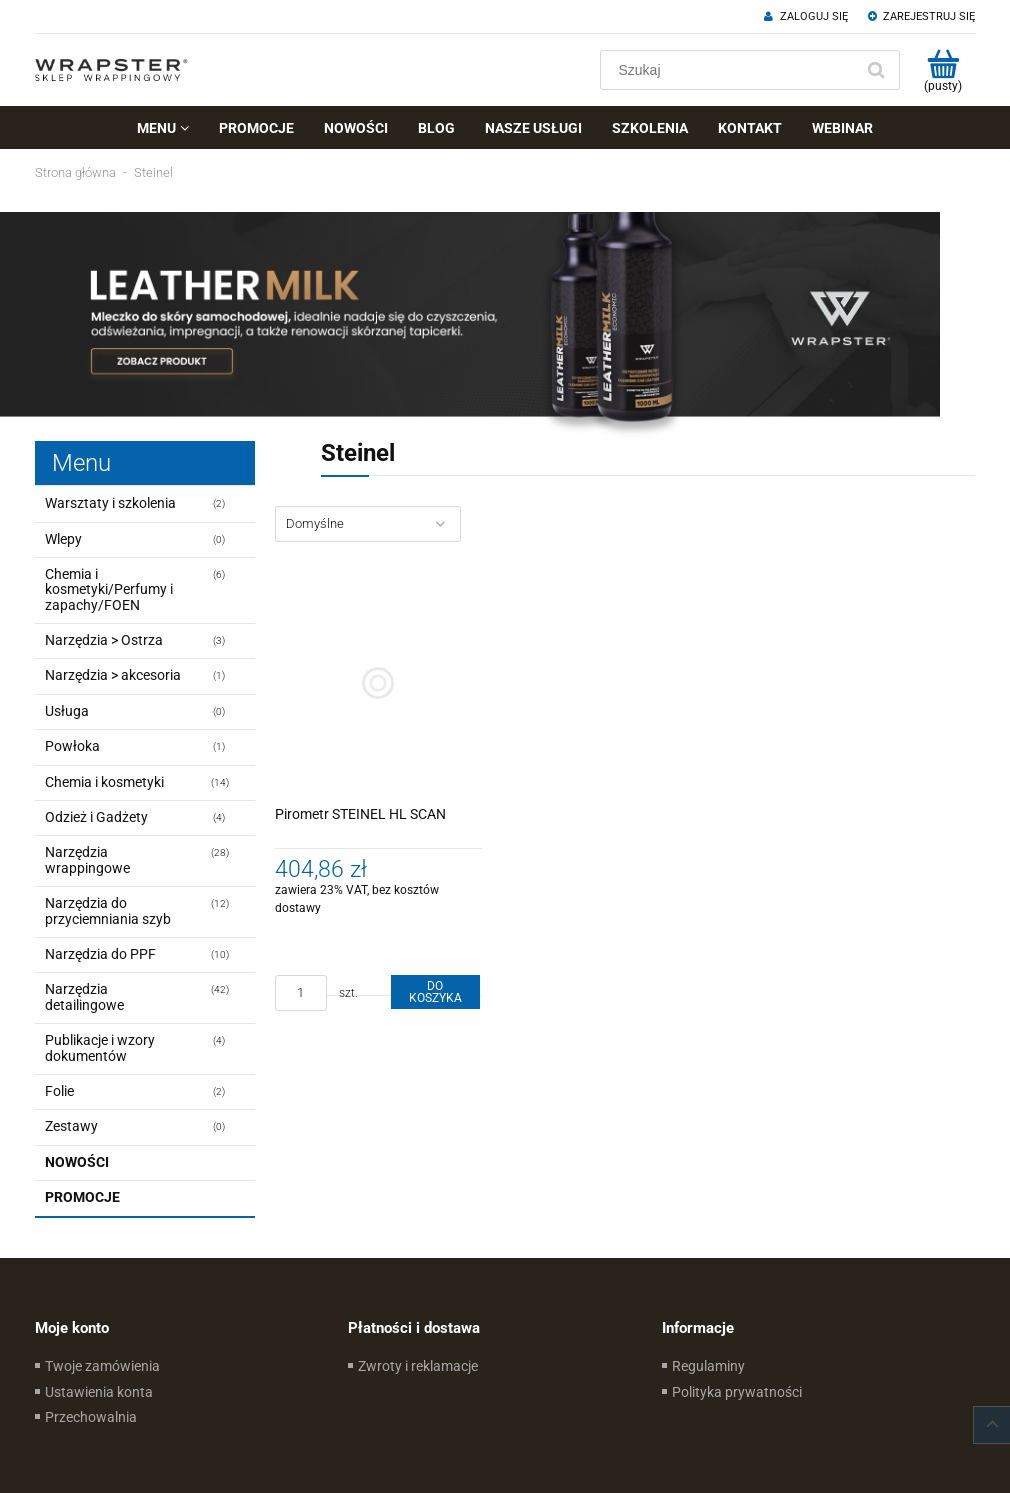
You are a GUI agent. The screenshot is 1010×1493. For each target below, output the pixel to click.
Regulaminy (708, 1366)
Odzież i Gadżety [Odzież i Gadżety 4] (96, 817)
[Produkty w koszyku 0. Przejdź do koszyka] (942, 70)
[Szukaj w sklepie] (731, 70)
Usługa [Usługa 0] (67, 711)
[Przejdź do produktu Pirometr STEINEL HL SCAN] (378, 683)
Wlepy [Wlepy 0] (63, 539)
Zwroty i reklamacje (418, 1366)
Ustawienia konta (99, 1392)
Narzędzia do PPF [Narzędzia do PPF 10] (100, 954)
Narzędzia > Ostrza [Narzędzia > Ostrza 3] (104, 640)
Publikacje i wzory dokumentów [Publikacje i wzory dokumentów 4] (100, 1047)
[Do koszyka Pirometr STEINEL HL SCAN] (435, 992)
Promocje (82, 1197)
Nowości (77, 1162)
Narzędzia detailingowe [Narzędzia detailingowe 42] (84, 996)
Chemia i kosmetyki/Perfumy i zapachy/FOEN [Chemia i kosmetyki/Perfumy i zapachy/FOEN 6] (109, 589)
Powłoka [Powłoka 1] (72, 746)
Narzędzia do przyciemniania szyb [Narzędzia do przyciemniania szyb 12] (108, 910)
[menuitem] (163, 128)
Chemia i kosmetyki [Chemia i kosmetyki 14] (104, 782)
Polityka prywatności (737, 1392)
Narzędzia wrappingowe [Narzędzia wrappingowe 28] (87, 859)
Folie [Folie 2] (59, 1091)
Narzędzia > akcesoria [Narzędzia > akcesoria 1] (113, 675)
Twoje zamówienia (102, 1366)
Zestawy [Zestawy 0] (71, 1126)
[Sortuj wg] (368, 524)
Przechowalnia (91, 1417)
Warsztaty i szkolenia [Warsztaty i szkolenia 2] (110, 503)
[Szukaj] (876, 70)
